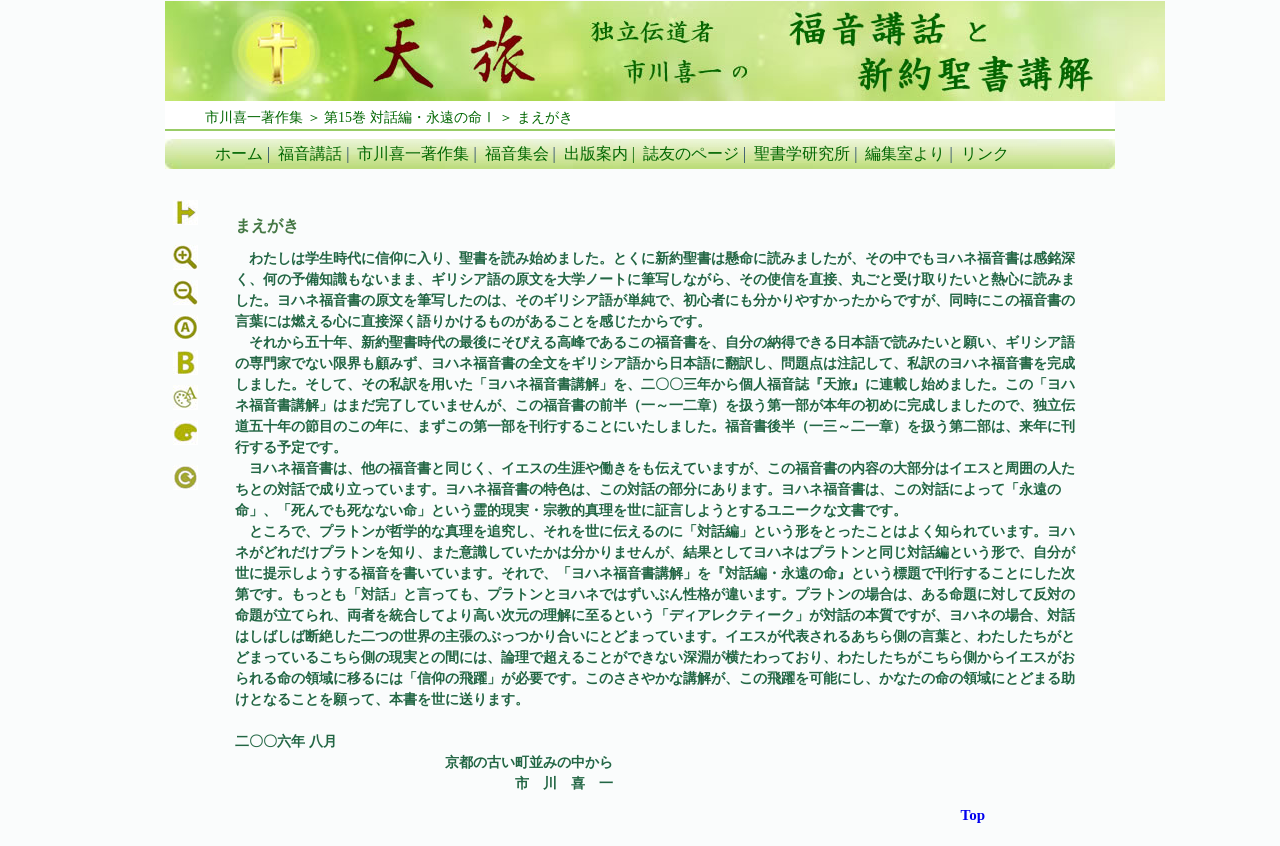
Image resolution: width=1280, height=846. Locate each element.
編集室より (905, 153)
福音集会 (517, 153)
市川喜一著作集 (413, 153)
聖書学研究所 (802, 153)
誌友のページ (691, 153)
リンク (985, 153)
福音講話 (310, 153)
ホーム (239, 153)
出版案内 (596, 153)
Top (973, 815)
